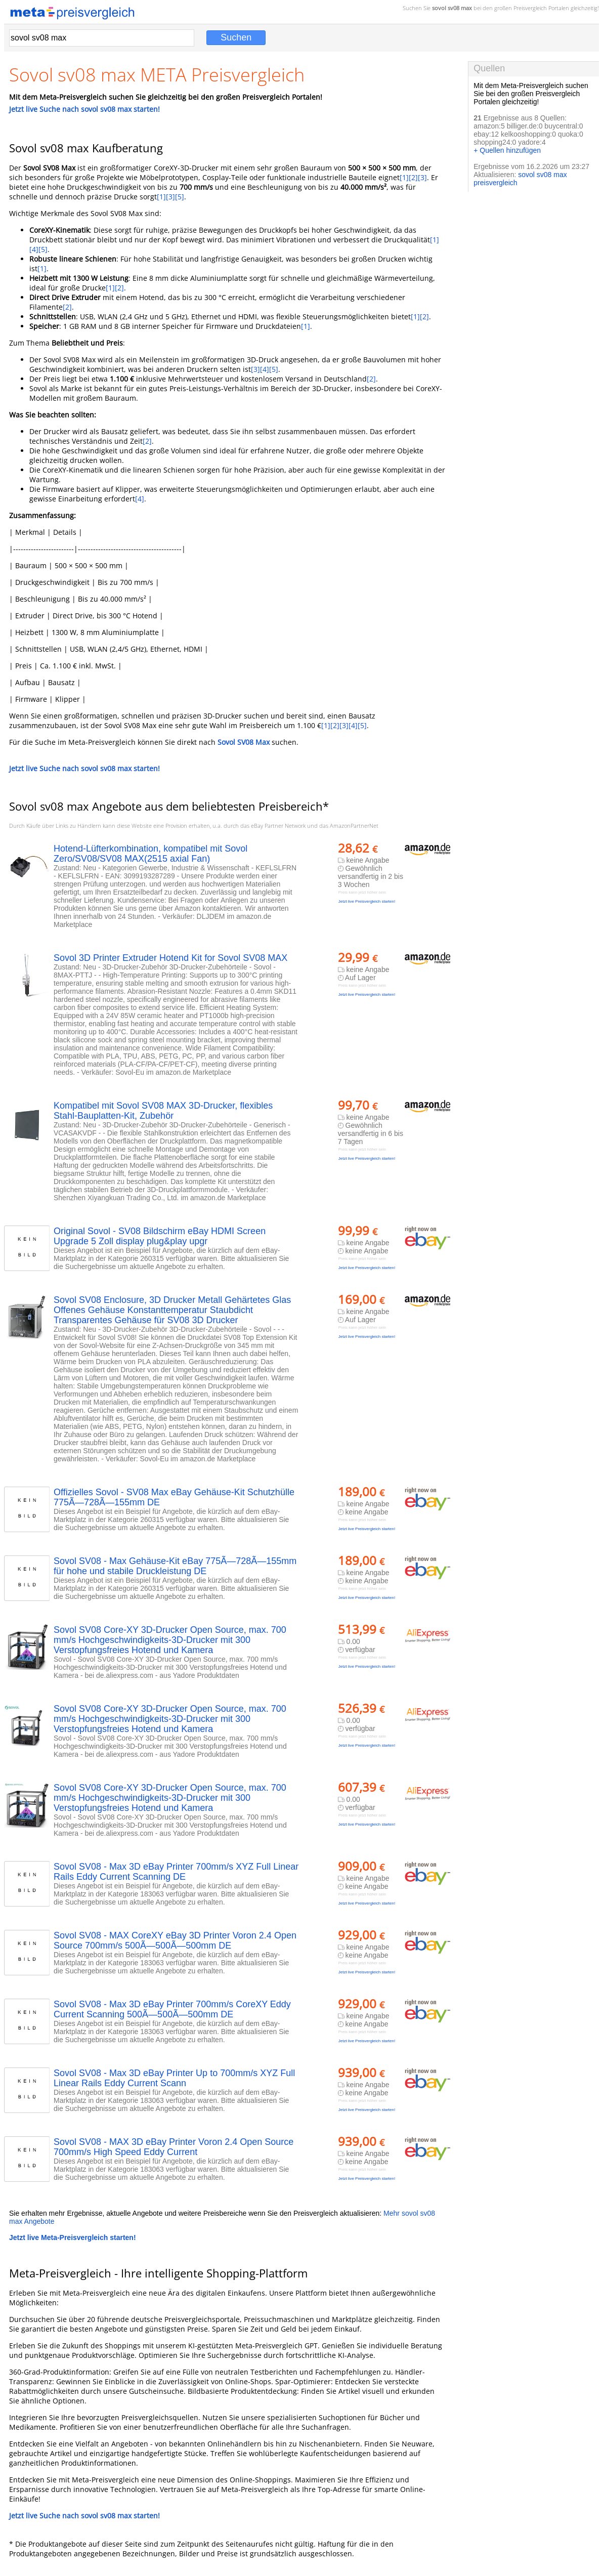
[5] (179, 196)
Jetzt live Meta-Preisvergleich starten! (72, 2237)
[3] (422, 177)
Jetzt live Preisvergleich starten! (367, 901)
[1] (404, 177)
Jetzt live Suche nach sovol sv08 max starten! (84, 109)
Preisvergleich (530, 8)
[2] (413, 177)
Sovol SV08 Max (244, 742)
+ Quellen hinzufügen (507, 150)
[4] (33, 249)
